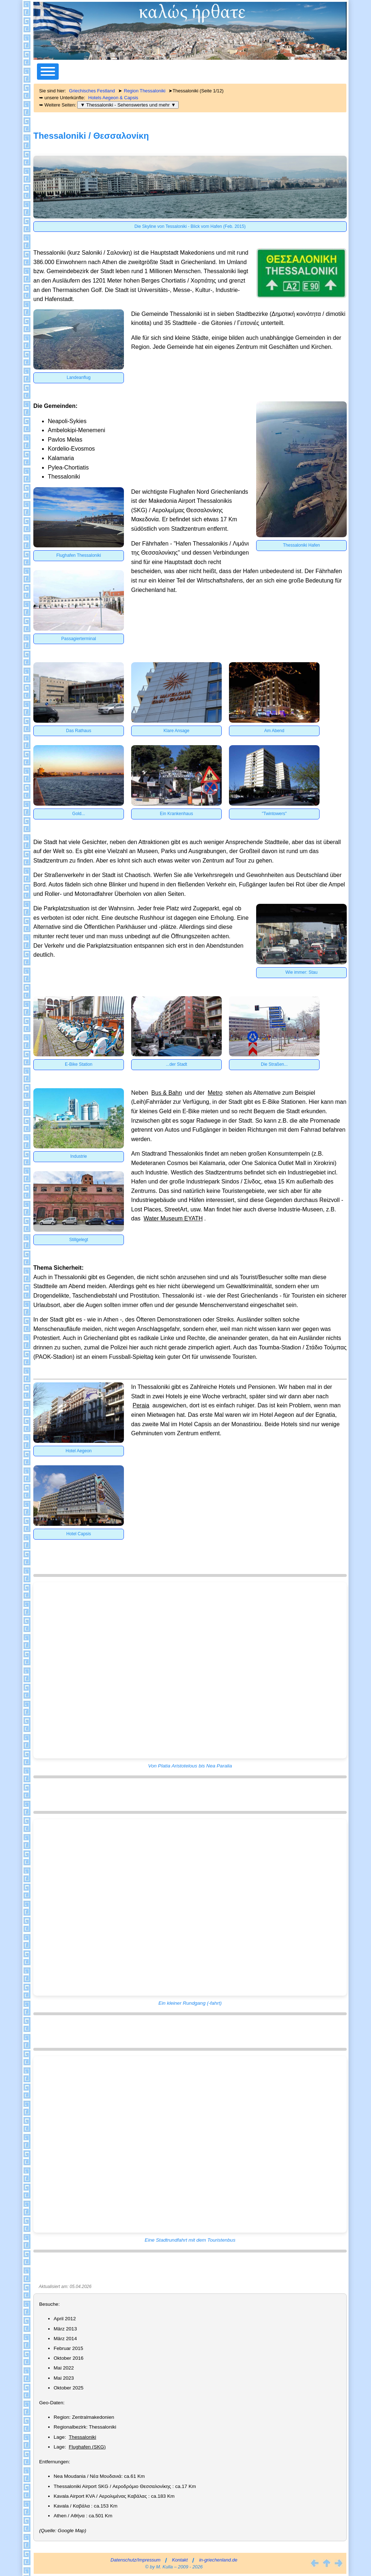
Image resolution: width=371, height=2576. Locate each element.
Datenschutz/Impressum (136, 2560)
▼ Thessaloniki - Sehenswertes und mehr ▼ (128, 105)
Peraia (141, 1405)
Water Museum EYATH (173, 1218)
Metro (215, 1093)
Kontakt (180, 2560)
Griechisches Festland (92, 90)
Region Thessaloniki (145, 90)
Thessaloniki (82, 2437)
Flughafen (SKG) (87, 2447)
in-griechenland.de (218, 2560)
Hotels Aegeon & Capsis (113, 97)
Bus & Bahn (166, 1093)
